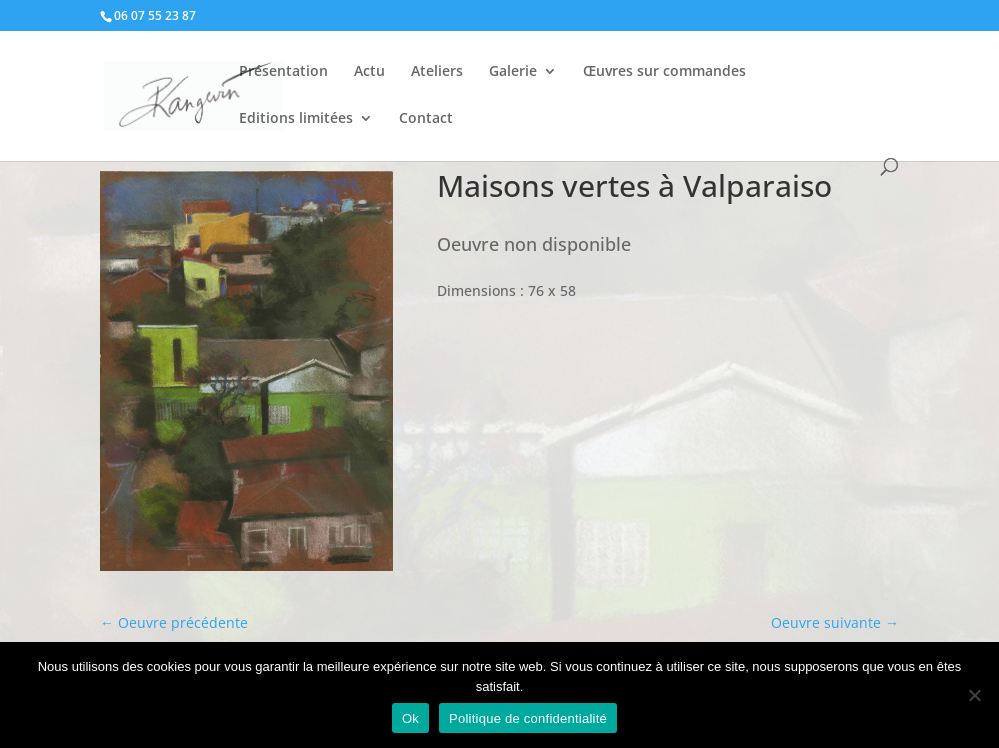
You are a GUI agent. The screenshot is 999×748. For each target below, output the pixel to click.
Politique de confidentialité (528, 718)
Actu (369, 72)
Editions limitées (296, 119)
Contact (426, 119)
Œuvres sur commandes (664, 72)
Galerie (513, 72)
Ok (410, 718)
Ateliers (437, 72)
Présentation (283, 72)
